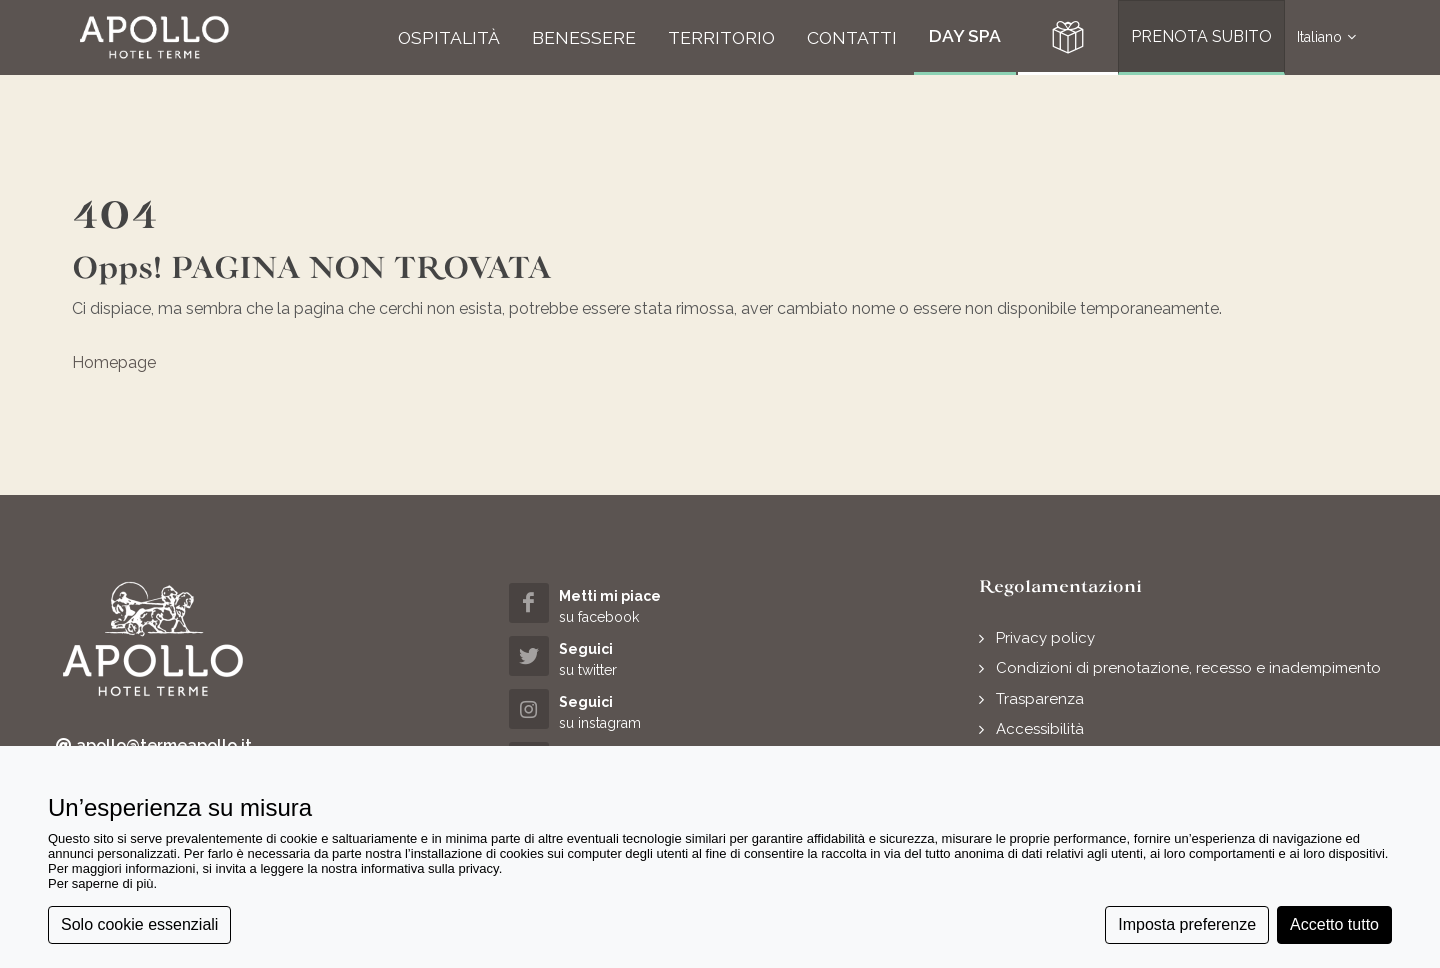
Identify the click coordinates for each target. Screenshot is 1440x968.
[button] (154, 37)
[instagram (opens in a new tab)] (616, 711)
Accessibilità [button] (1040, 729)
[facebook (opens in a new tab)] (616, 605)
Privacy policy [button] (1045, 638)
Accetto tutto (1334, 924)
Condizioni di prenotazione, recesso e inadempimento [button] (1188, 668)
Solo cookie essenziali (139, 924)
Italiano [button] (1326, 37)
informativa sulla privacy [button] (430, 868)
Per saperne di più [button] (101, 883)
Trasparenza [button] (1040, 699)
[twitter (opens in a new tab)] (616, 658)
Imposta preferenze (1187, 924)
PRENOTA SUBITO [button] (1201, 36)
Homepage (114, 362)
